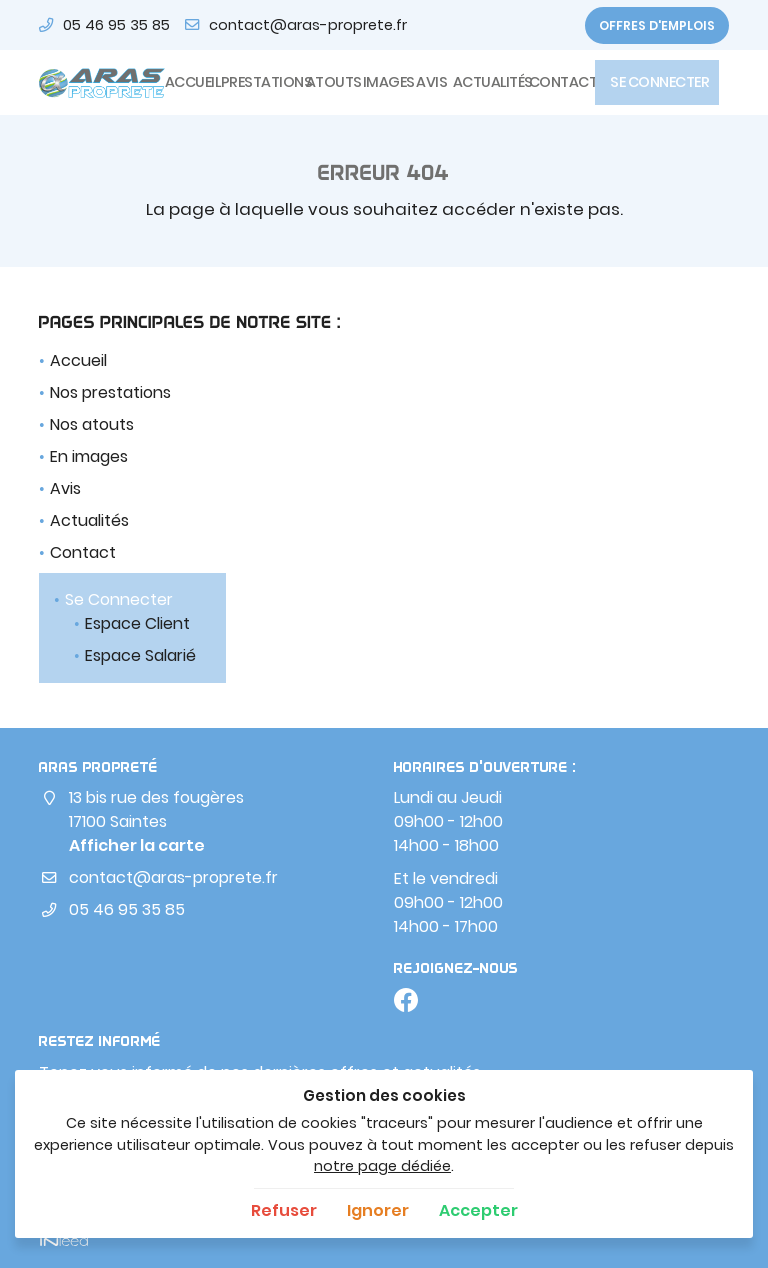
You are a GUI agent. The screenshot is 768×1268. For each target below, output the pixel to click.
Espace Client (137, 623)
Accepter (478, 1210)
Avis (428, 82)
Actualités (485, 82)
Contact (556, 82)
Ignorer (378, 1210)
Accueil (187, 82)
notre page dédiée (382, 1166)
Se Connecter (657, 82)
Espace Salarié (140, 655)
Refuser (284, 1210)
